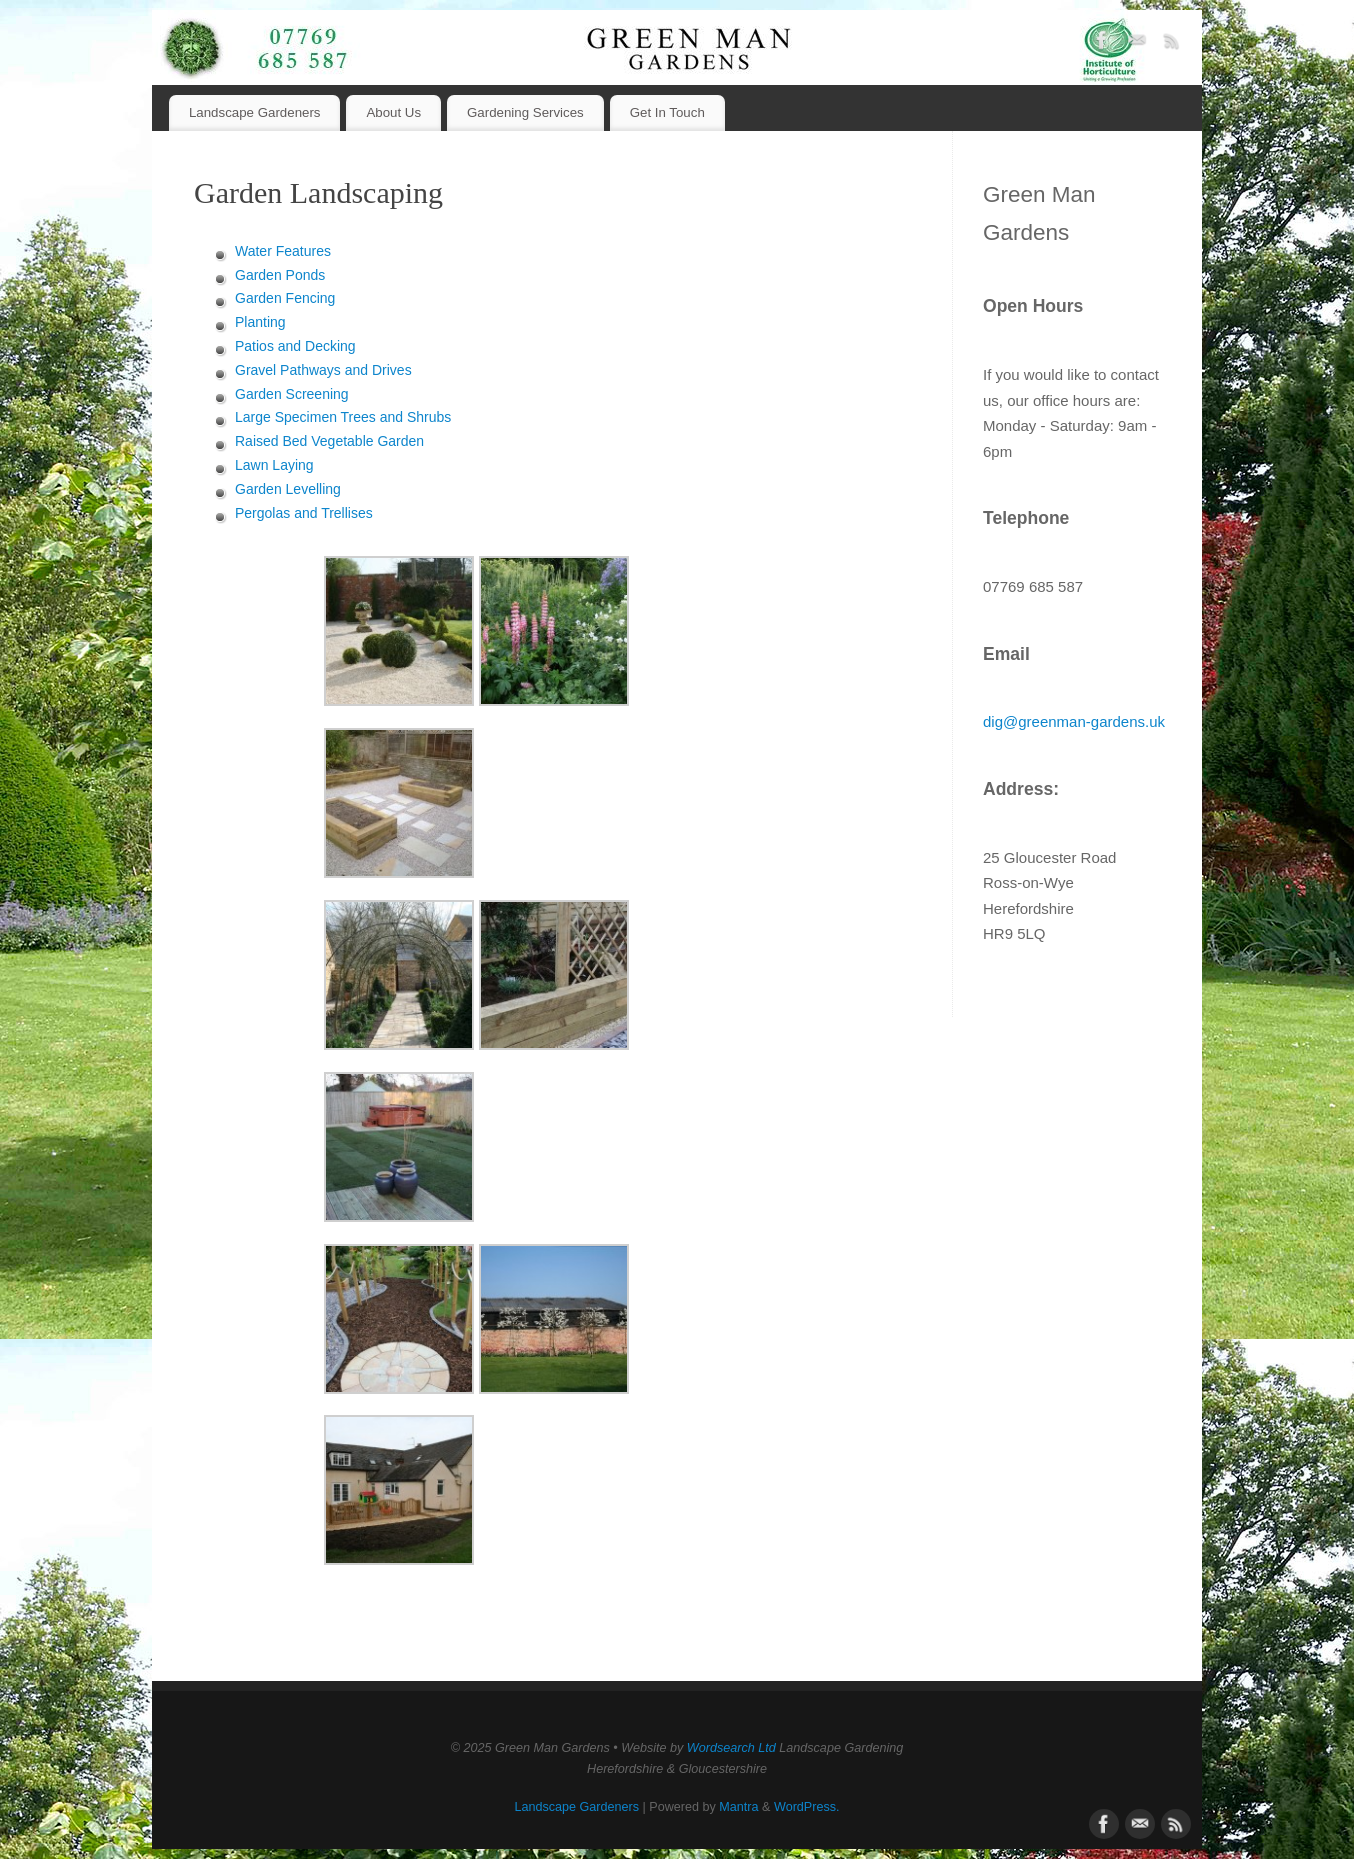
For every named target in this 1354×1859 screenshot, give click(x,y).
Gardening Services (525, 112)
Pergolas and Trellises (304, 513)
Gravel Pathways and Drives (323, 370)
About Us (393, 112)
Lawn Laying (274, 465)
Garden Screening (292, 394)
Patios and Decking (295, 346)
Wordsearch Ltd (731, 1748)
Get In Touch (667, 112)
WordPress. (807, 1807)
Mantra (738, 1807)
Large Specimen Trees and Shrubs (343, 417)
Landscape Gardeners (255, 112)
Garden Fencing (285, 298)
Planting (260, 322)
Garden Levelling (288, 489)
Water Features (283, 251)
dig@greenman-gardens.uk (1074, 721)
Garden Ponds (280, 275)
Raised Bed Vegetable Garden (329, 441)
